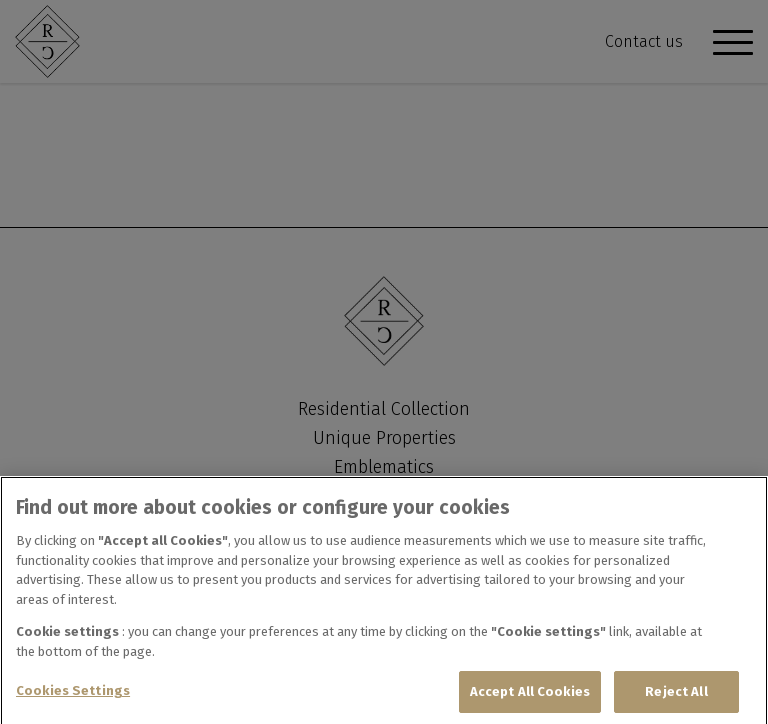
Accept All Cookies (530, 694)
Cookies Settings (73, 693)
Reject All (676, 694)
